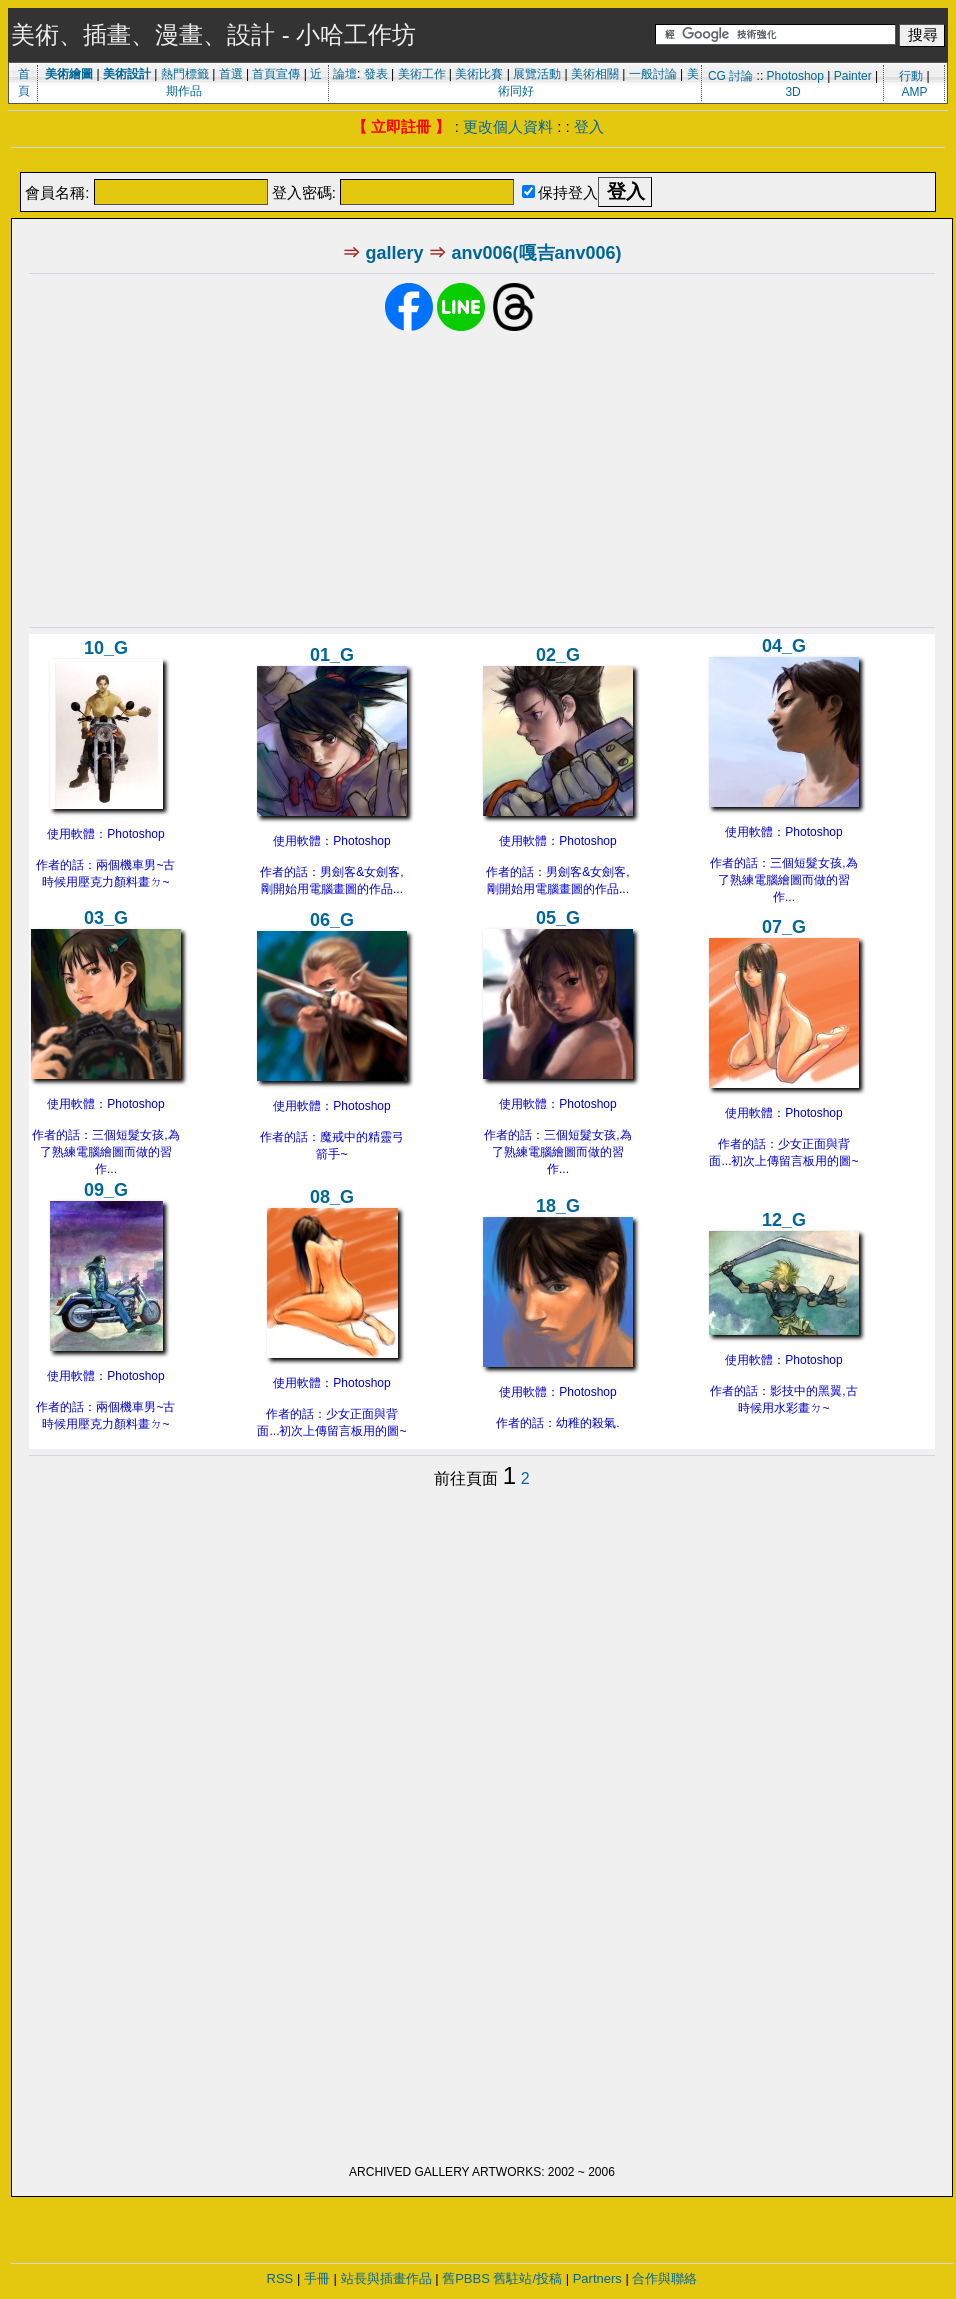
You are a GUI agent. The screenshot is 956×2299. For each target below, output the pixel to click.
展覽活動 (537, 74)
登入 (589, 126)
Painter (853, 76)
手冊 (317, 2278)
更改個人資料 (508, 126)
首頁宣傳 (276, 74)
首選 (231, 74)
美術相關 (595, 74)
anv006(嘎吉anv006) (536, 253)
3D (792, 92)
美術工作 (422, 74)
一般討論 (653, 74)
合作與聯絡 (664, 2278)
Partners (597, 2278)
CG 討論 (730, 76)
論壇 (345, 74)
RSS (280, 2278)
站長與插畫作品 (386, 2278)
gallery (394, 253)
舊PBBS (466, 2278)
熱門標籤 (185, 74)
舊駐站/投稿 (527, 2278)
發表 (376, 74)
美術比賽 (479, 74)
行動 (911, 76)
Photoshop (795, 76)
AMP (914, 92)
